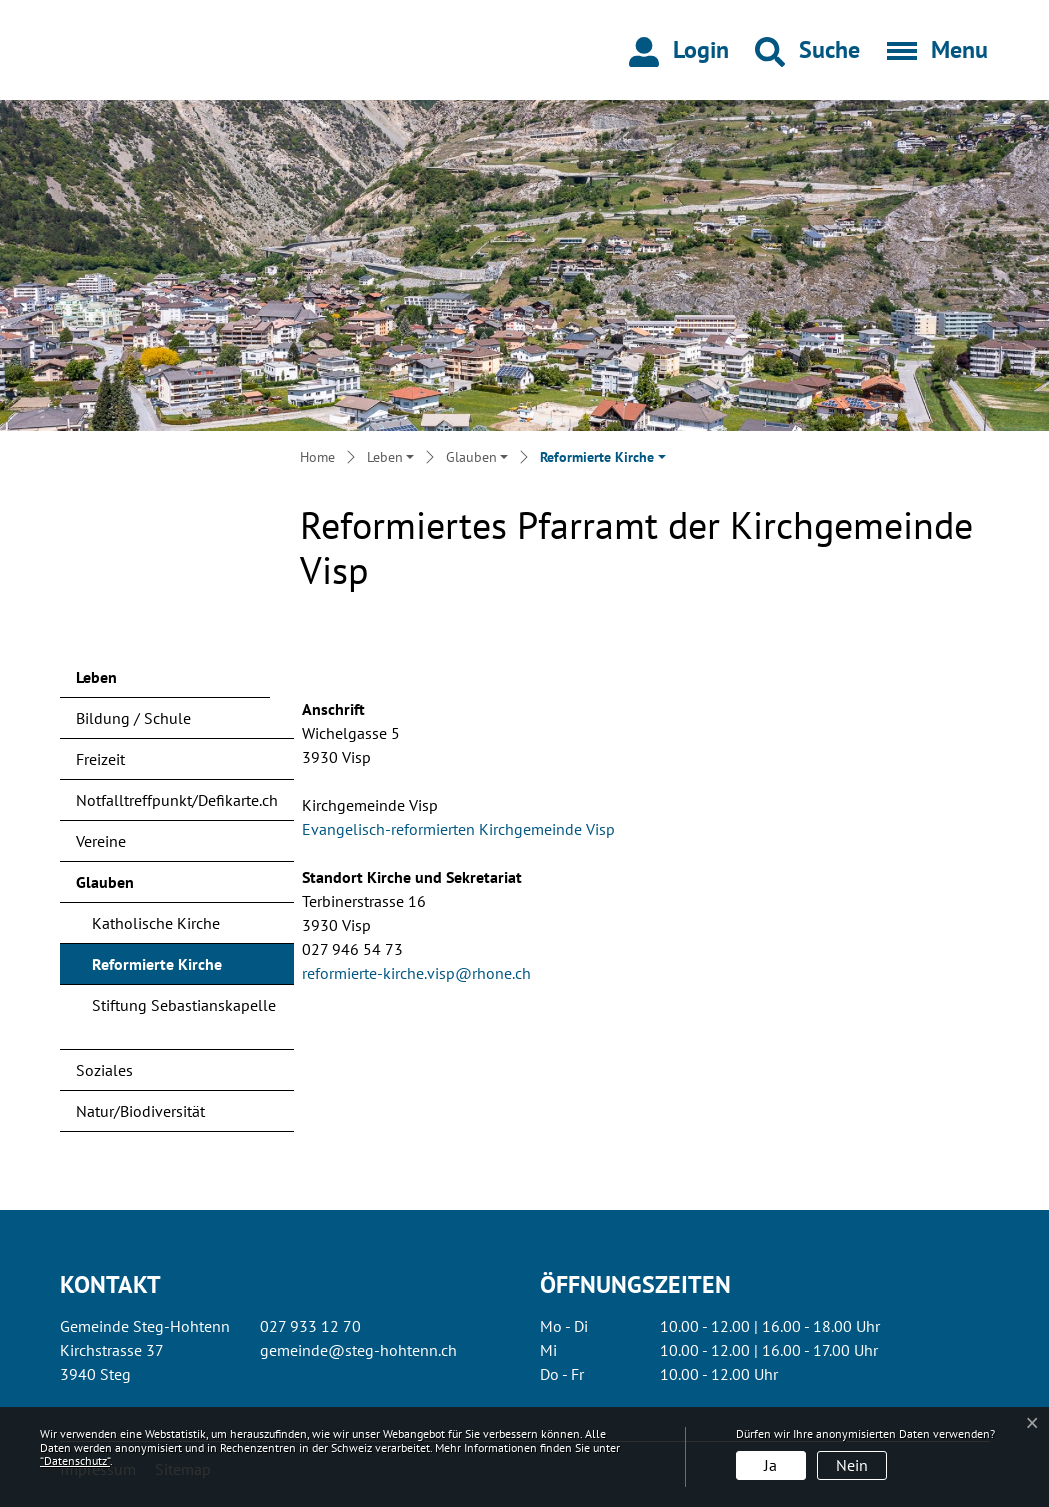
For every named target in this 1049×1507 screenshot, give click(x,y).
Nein (852, 1465)
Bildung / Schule (133, 718)
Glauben (105, 882)
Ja (770, 1465)
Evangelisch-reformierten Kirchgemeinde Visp (468, 829)
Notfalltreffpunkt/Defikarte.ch (177, 800)
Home (317, 457)
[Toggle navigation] (931, 50)
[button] (807, 50)
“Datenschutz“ (75, 1460)
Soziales (104, 1070)
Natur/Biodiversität (140, 1111)
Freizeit (100, 759)
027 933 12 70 (310, 1326)
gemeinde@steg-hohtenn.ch (358, 1350)
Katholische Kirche (156, 923)
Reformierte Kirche (156, 969)
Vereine (101, 841)
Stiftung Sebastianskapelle (184, 1005)
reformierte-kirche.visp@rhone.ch (416, 973)
